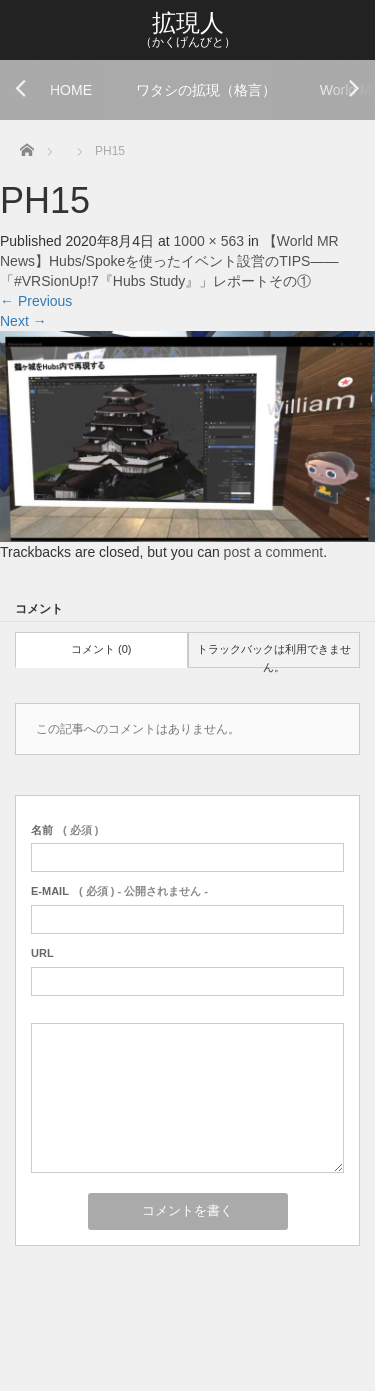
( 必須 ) (64, 830)
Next (23, 321)
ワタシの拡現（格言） (206, 90)
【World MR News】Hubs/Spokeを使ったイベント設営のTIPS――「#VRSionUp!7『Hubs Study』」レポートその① (169, 261)
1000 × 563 (209, 241)
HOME (71, 90)
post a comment (274, 552)
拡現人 (188, 22)
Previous (36, 301)
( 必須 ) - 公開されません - (119, 891)
